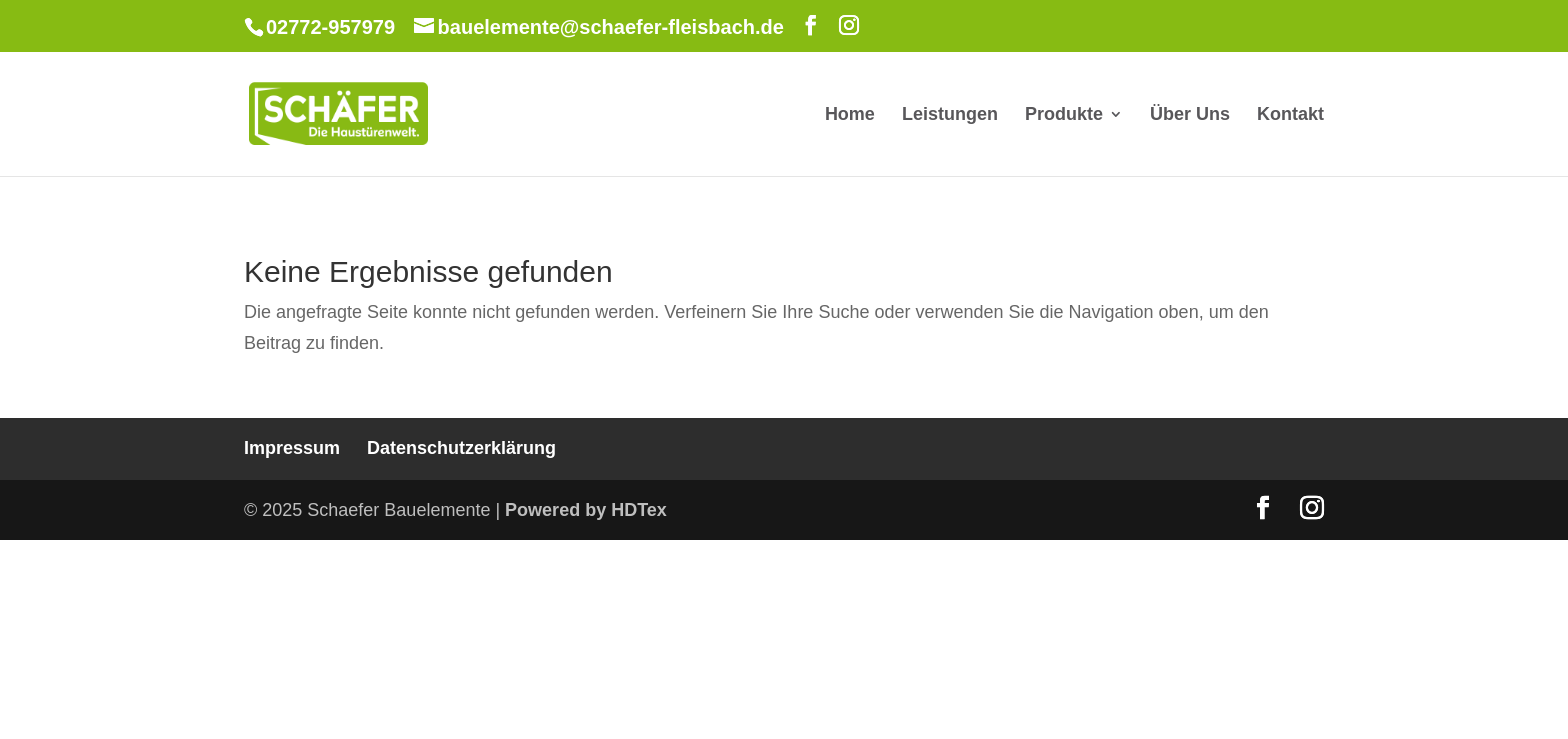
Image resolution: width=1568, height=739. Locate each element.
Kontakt (1290, 115)
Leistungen (950, 115)
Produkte (1064, 115)
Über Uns (1190, 115)
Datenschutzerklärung (461, 448)
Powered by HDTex (586, 510)
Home (850, 115)
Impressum (292, 448)
